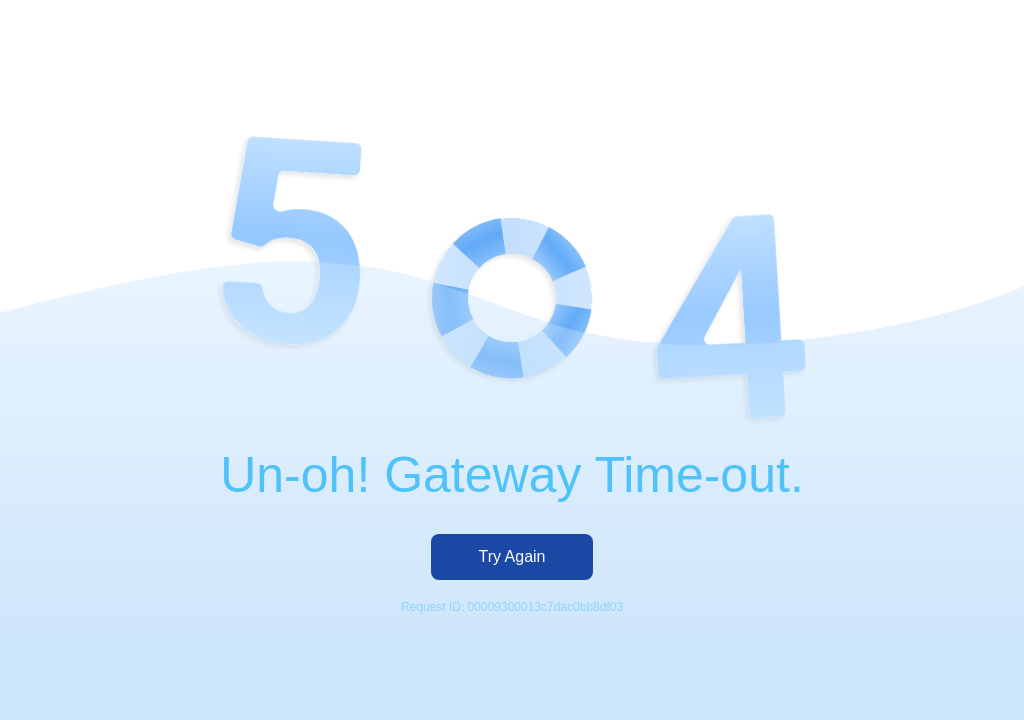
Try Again (512, 556)
